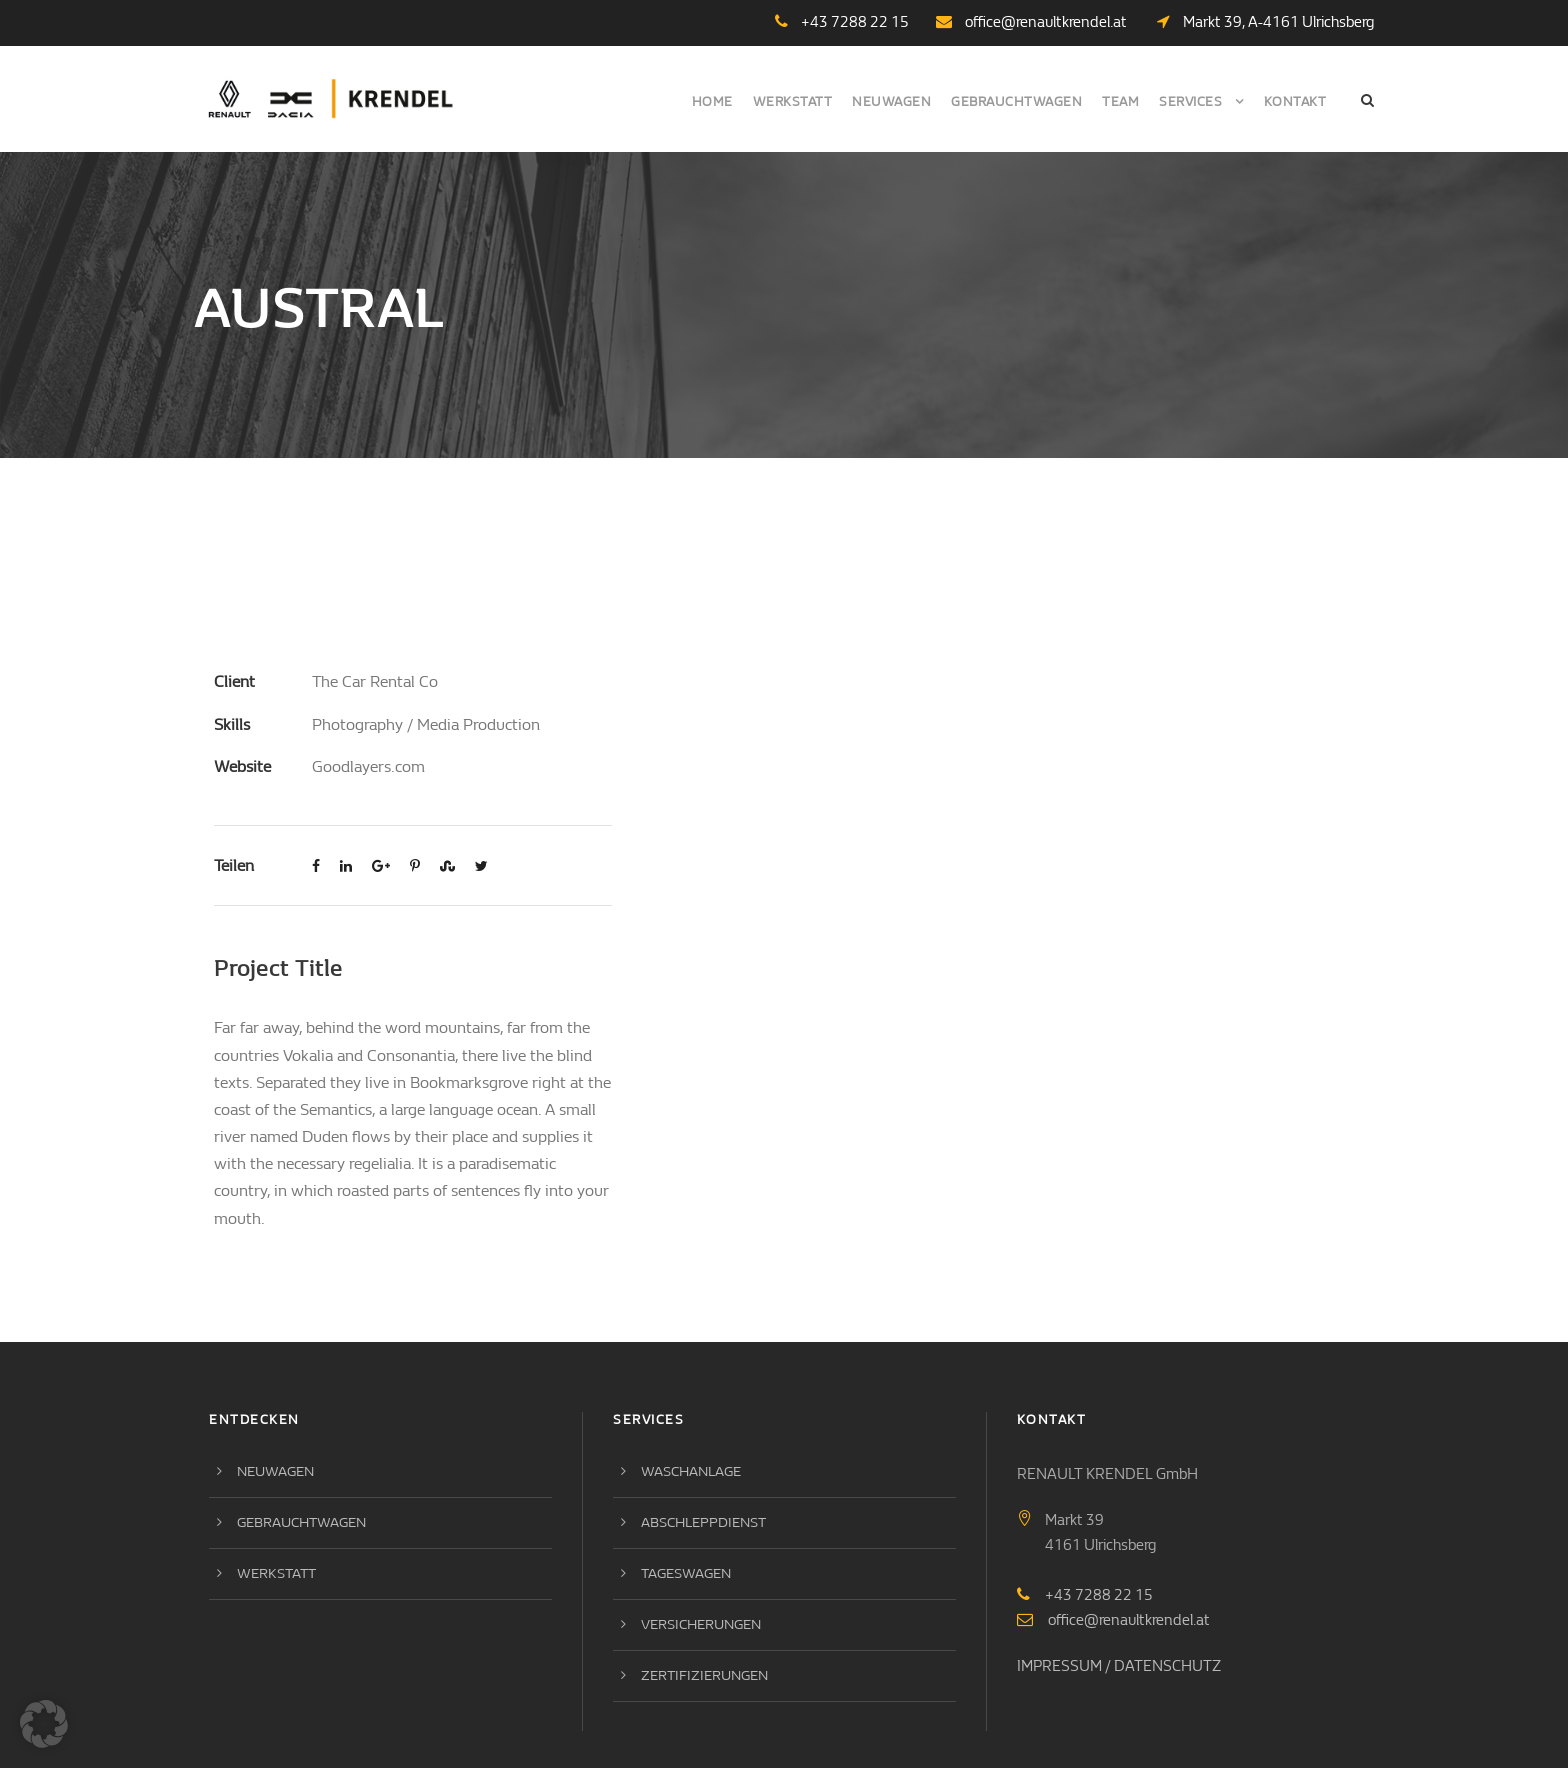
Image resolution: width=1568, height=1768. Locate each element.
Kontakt (1295, 101)
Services (1190, 101)
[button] (44, 1724)
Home (712, 101)
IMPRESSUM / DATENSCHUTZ (1119, 1553)
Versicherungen (701, 1512)
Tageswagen (686, 1461)
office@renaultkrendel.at (1046, 22)
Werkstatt (793, 101)
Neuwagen (891, 101)
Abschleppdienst (703, 1410)
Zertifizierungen (704, 1563)
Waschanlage (691, 1359)
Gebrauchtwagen (1016, 101)
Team (1120, 101)
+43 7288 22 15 (1099, 1482)
